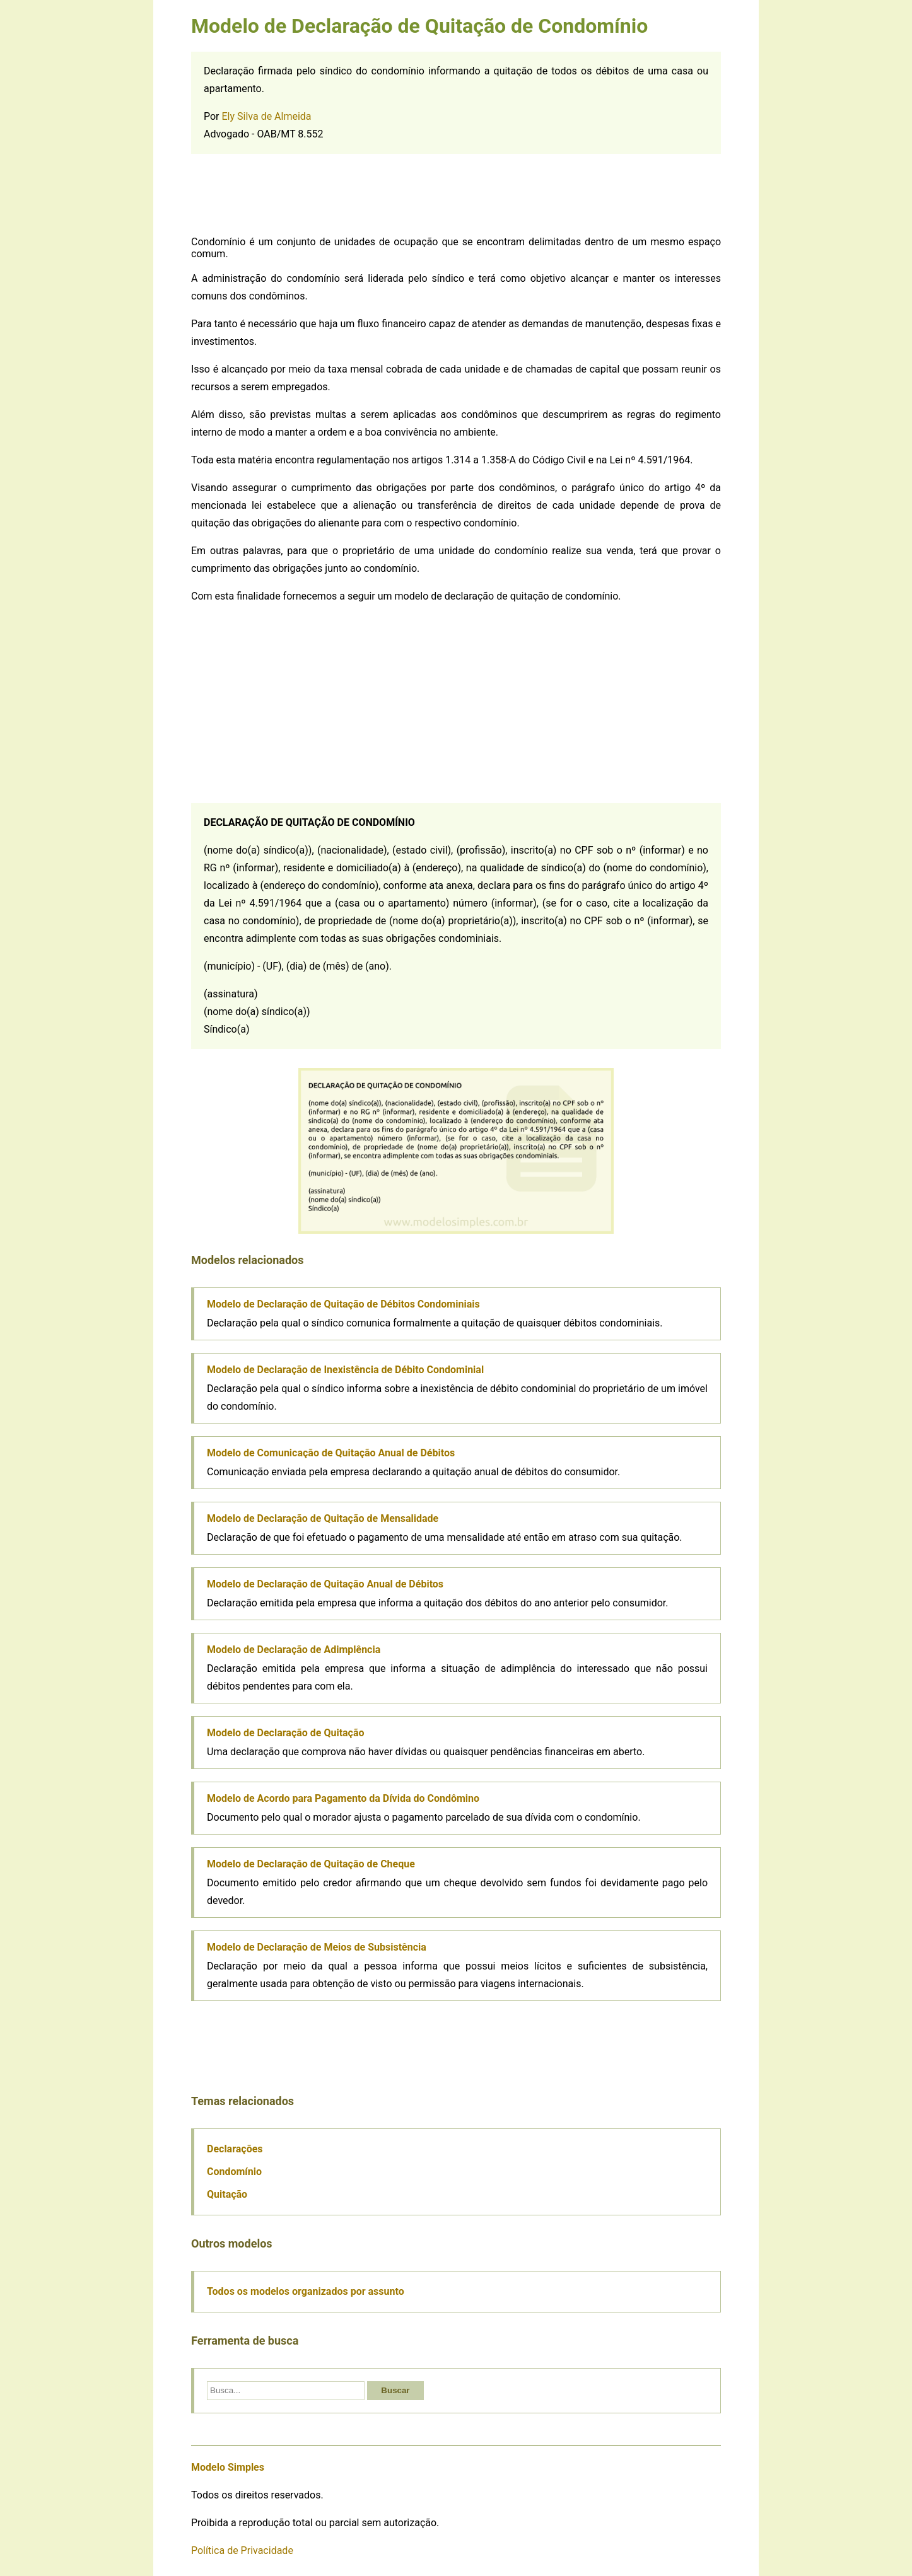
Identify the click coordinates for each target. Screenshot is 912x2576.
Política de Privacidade (242, 2550)
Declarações (235, 2149)
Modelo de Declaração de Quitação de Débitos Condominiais (343, 1304)
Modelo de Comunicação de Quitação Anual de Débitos (331, 1453)
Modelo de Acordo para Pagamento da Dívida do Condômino (343, 1798)
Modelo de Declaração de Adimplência (293, 1650)
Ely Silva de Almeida (267, 116)
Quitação (227, 2194)
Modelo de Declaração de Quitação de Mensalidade (322, 1518)
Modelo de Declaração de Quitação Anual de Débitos (325, 1584)
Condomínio (234, 2172)
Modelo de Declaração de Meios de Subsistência (316, 1947)
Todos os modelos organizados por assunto (305, 2291)
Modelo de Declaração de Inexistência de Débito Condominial (345, 1370)
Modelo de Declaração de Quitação (286, 1733)
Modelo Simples (227, 2467)
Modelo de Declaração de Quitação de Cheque (311, 1864)
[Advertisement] (456, 194)
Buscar (395, 2390)
